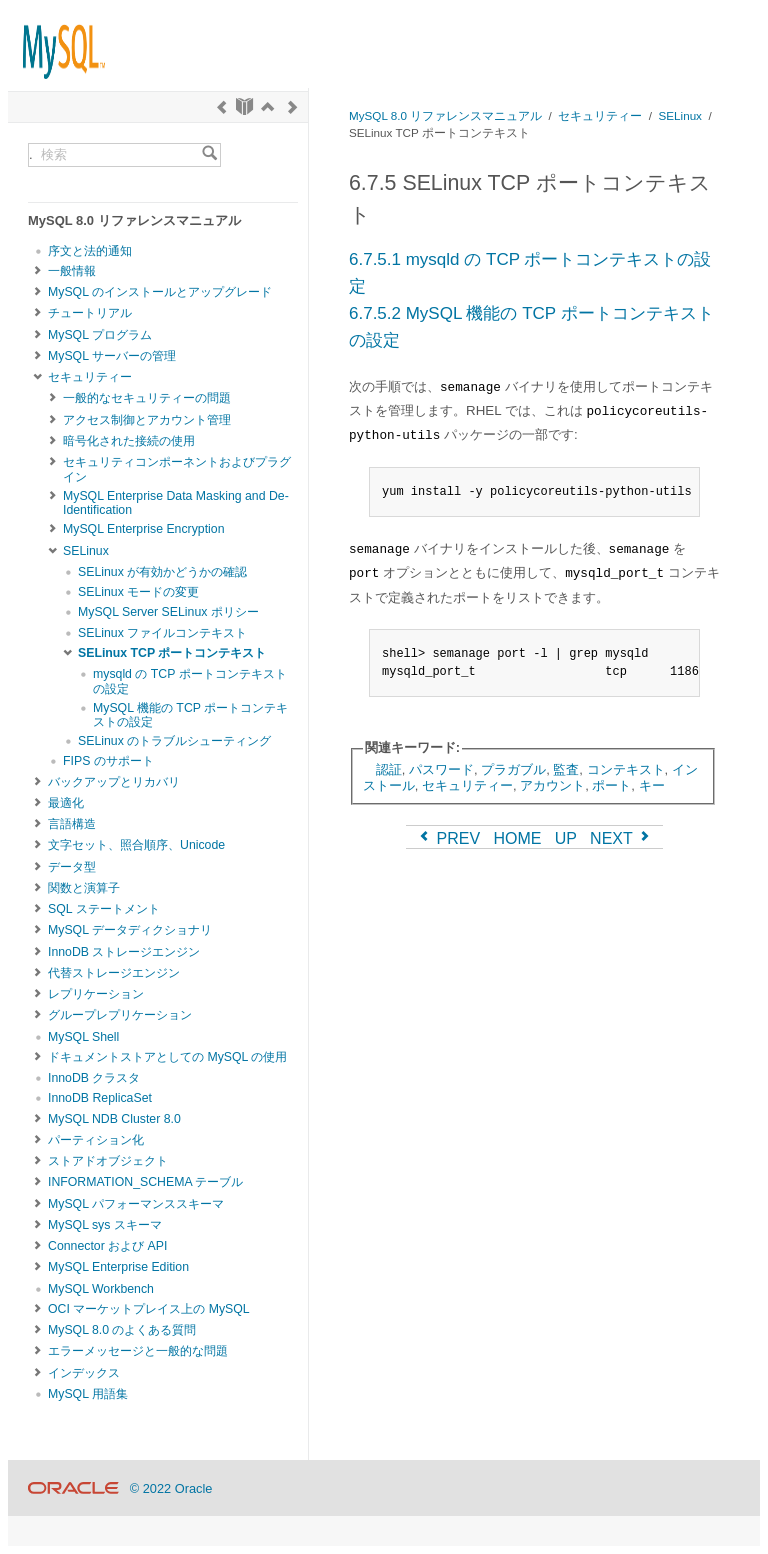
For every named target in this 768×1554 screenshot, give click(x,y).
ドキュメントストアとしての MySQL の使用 (167, 1057)
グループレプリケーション (120, 1015)
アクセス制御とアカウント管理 (147, 420)
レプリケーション (96, 994)
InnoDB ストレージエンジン (124, 952)
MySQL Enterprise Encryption (144, 529)
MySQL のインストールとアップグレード (160, 292)
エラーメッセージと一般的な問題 (138, 1351)
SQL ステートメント (104, 909)
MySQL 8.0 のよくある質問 (122, 1330)
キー (652, 785)
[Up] (267, 107)
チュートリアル (90, 313)
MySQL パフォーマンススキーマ (136, 1204)
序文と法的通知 (90, 251)
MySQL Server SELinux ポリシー (168, 612)
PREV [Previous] (448, 838)
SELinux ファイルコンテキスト (162, 633)
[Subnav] (38, 271)
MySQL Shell (83, 1037)
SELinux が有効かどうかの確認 (162, 572)
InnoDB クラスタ (94, 1078)
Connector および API (107, 1246)
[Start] (244, 107)
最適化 (66, 803)
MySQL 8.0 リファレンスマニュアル (445, 115)
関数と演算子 (84, 888)
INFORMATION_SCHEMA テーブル (145, 1182)
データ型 (72, 867)
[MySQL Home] (57, 42)
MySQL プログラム (100, 335)
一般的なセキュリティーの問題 (147, 398)
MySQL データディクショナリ (130, 930)
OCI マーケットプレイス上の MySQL (149, 1309)
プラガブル (513, 769)
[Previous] (221, 107)
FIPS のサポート (108, 761)
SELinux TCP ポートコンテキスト (172, 653)
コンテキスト (626, 769)
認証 (389, 769)
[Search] (210, 155)
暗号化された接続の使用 (129, 441)
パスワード (441, 769)
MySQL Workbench (101, 1289)
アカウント (552, 785)
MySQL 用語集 (88, 1394)
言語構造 (72, 824)
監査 (566, 769)
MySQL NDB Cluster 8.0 (114, 1119)
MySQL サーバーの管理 (112, 356)
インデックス (84, 1373)
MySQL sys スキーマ (105, 1225)
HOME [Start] (517, 838)
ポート (611, 785)
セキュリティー (90, 377)
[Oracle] (73, 1488)
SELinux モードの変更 (138, 592)
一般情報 (72, 271)
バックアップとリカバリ (114, 782)
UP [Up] (566, 838)
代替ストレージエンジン (114, 973)
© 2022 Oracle (171, 1488)
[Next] (292, 107)
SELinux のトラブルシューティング (174, 741)
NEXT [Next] (621, 838)
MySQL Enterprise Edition (118, 1267)
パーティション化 (96, 1140)
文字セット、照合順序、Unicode (136, 845)
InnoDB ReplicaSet (100, 1098)
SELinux (86, 551)
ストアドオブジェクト (108, 1161)
